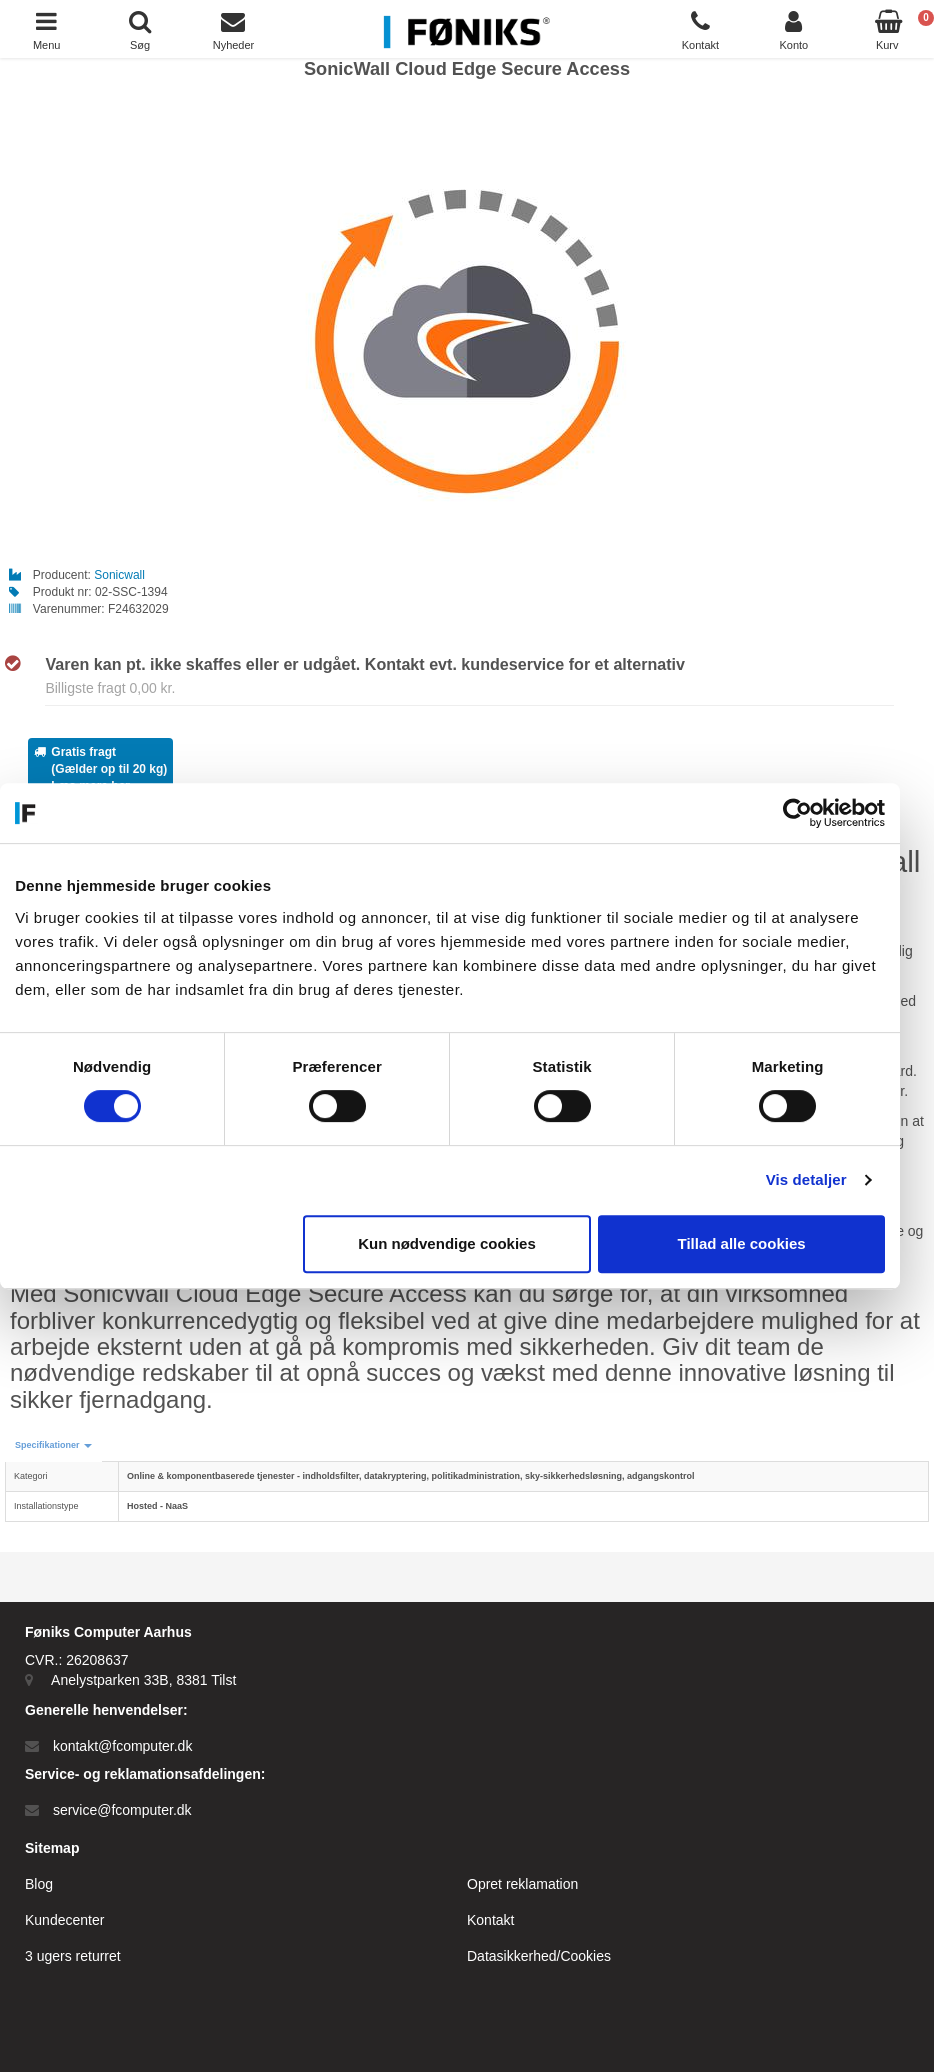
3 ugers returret (73, 1956)
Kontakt (490, 1920)
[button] (53, 1445)
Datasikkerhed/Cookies (539, 1956)
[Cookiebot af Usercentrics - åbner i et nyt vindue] (814, 813)
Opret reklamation (522, 1884)
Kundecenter (64, 1920)
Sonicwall (119, 575)
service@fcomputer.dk (122, 1810)
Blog (39, 1884)
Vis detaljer (823, 1179)
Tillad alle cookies (758, 1243)
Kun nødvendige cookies (464, 1243)
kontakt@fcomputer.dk (123, 1746)
